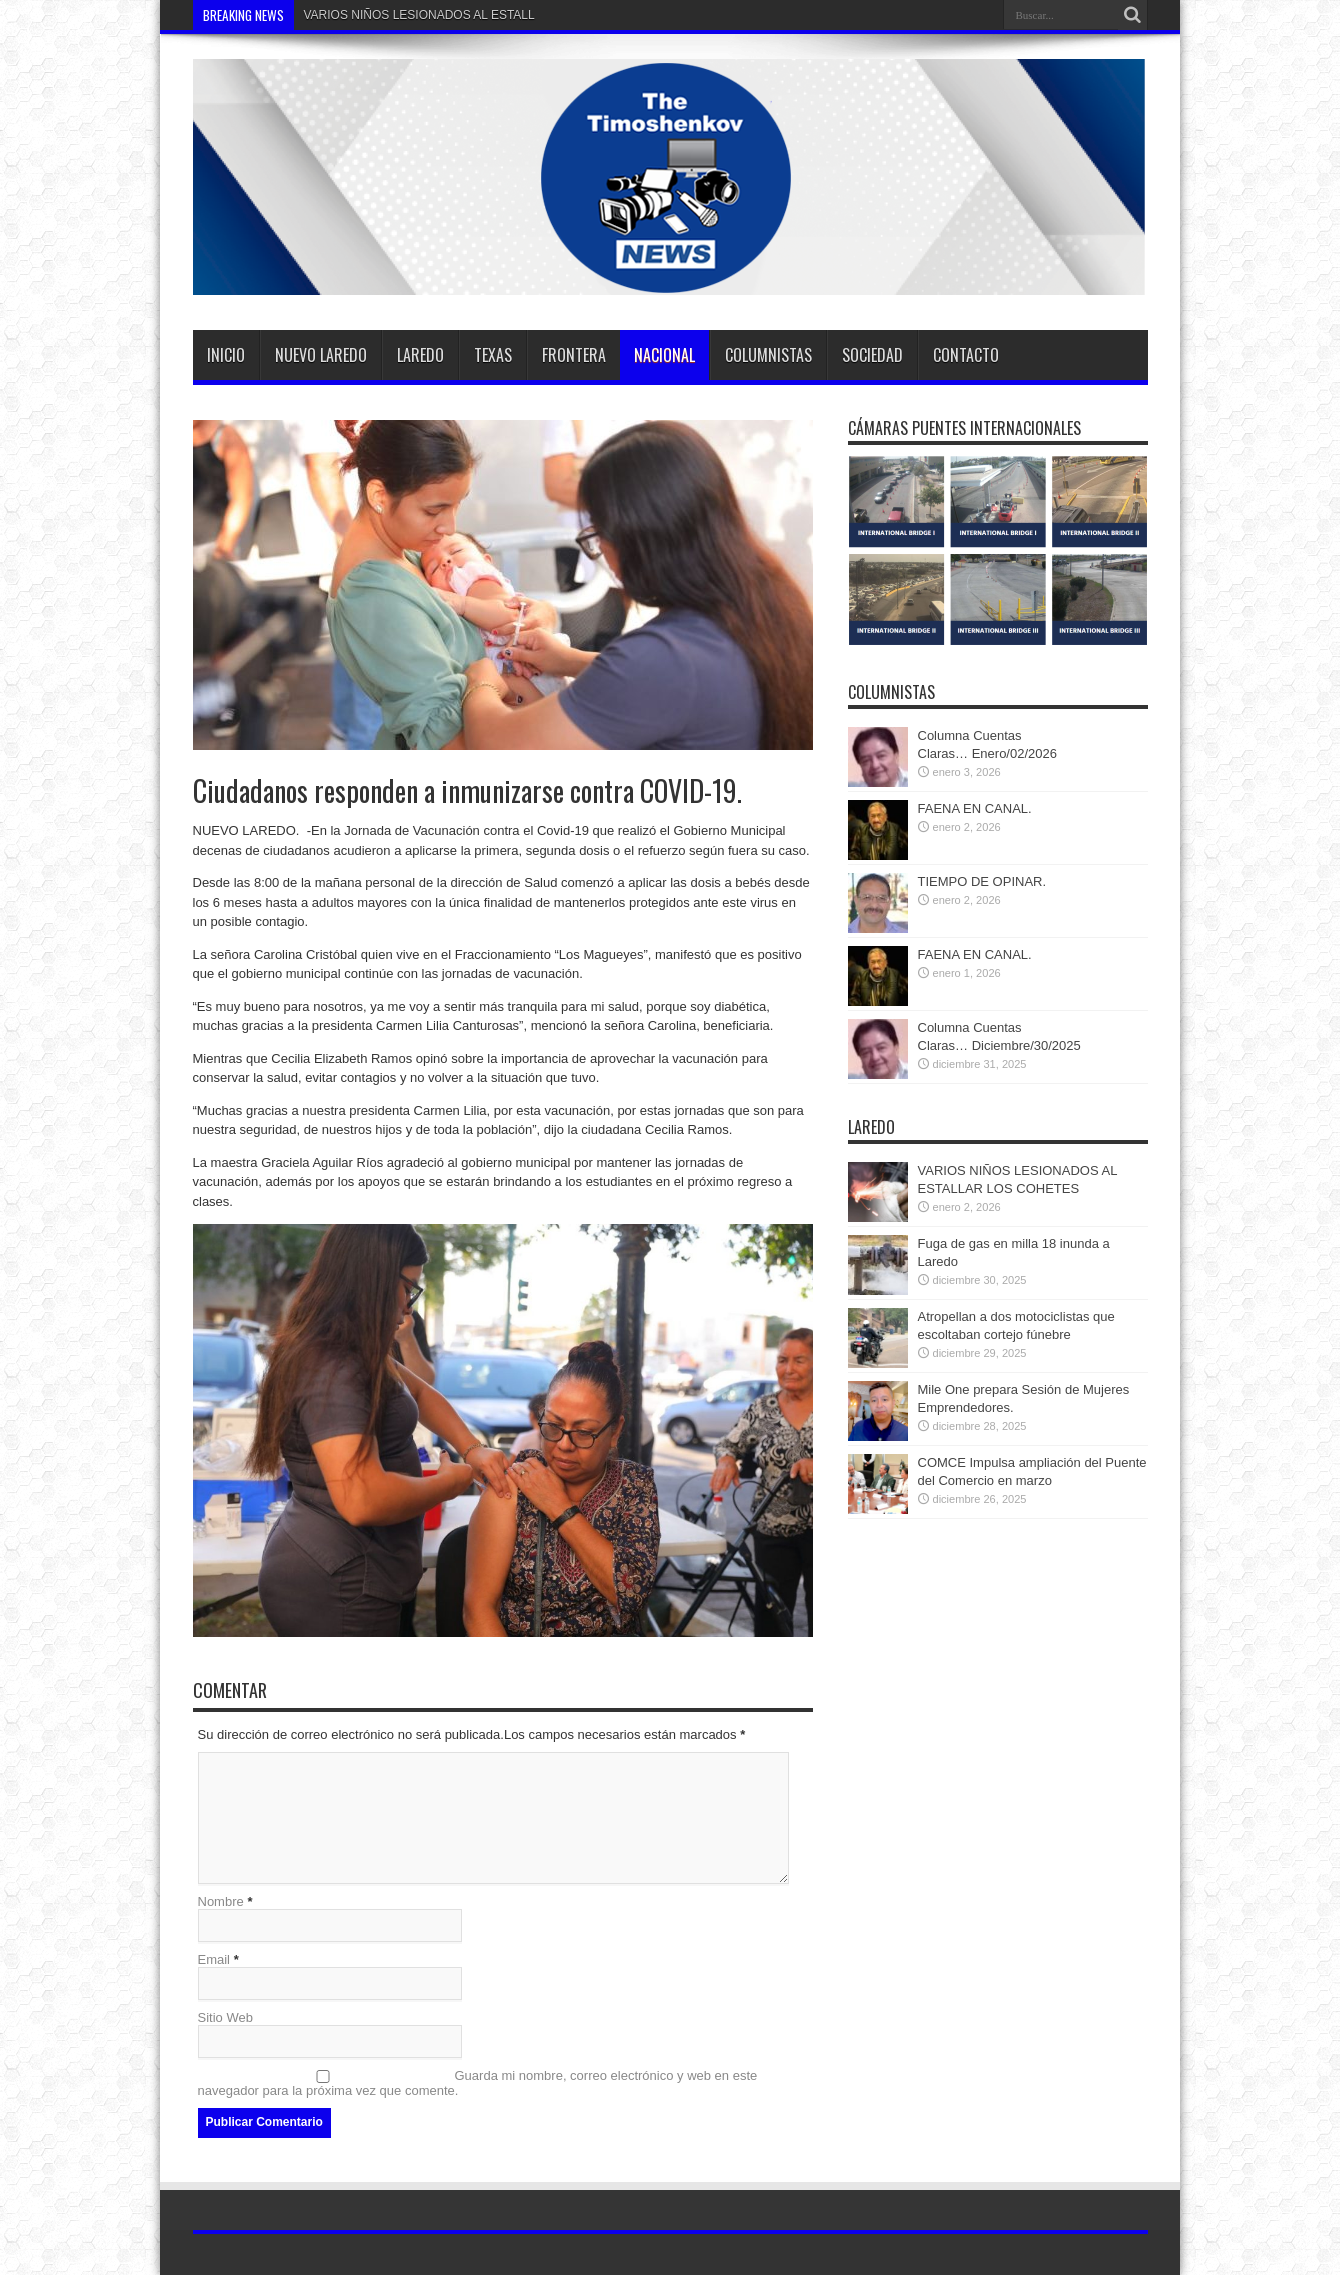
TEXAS (493, 355)
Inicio (226, 355)
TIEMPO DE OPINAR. (982, 881)
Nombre (221, 1901)
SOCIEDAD (872, 355)
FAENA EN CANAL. (975, 808)
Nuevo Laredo (321, 355)
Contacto (966, 355)
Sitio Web (225, 2017)
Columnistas (768, 355)
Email (214, 1959)
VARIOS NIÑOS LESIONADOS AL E (401, 15)
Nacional (664, 355)
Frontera (574, 355)
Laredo (420, 355)
